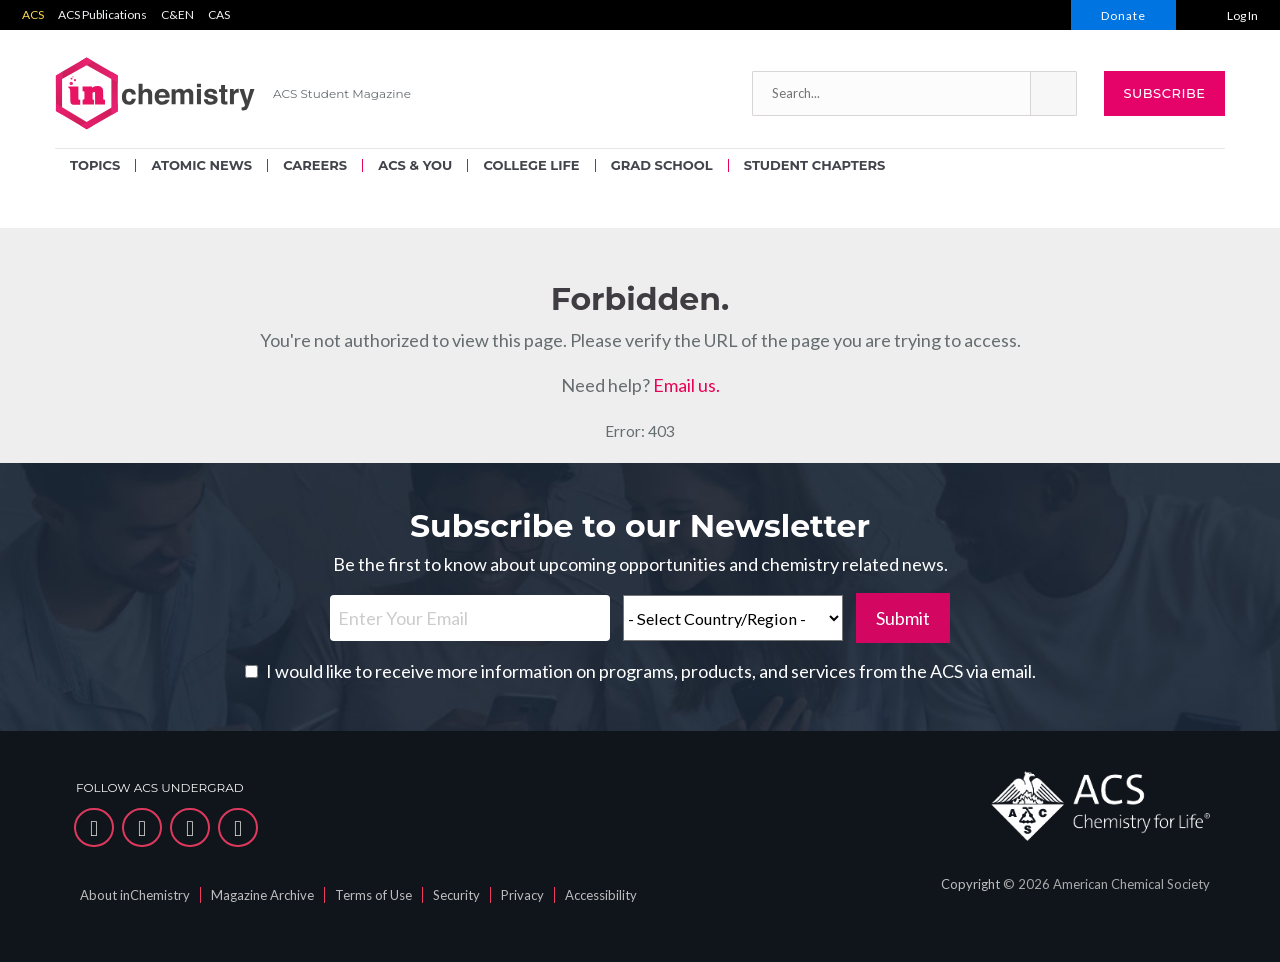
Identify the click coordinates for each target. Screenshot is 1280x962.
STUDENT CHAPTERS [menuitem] (814, 165)
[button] (1053, 94)
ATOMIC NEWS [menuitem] (201, 165)
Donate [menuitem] (1123, 15)
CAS (219, 14)
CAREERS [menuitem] (315, 165)
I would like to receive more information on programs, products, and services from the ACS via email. (651, 671)
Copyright (970, 884)
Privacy (522, 895)
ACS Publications (102, 14)
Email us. (686, 385)
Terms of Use (373, 895)
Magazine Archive (262, 895)
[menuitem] (1228, 15)
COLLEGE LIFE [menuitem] (531, 165)
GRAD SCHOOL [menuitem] (662, 165)
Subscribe (1164, 93)
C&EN (177, 14)
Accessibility (601, 895)
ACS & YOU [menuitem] (415, 165)
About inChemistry (135, 895)
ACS (33, 14)
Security (456, 895)
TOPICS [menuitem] (95, 165)
